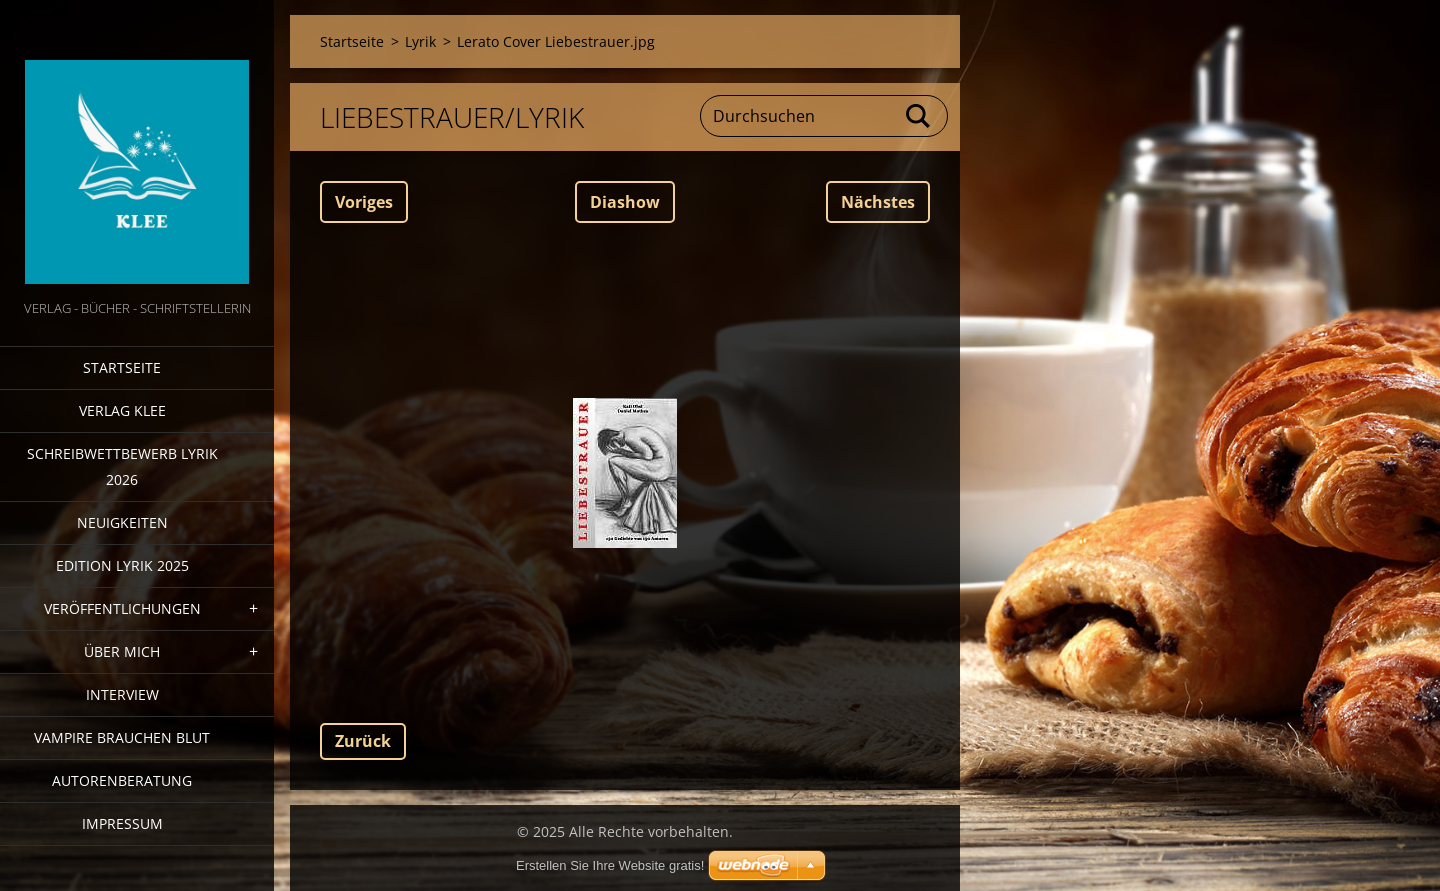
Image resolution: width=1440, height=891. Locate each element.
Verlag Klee (122, 410)
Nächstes (878, 202)
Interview (122, 694)
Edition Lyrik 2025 (122, 565)
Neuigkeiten (122, 522)
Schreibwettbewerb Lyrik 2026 (122, 466)
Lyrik (420, 41)
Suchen (919, 116)
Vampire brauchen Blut (122, 737)
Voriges (364, 202)
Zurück (363, 741)
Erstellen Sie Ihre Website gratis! (610, 865)
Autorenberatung (122, 780)
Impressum (122, 823)
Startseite (122, 367)
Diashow (625, 202)
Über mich (122, 651)
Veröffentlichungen (122, 608)
